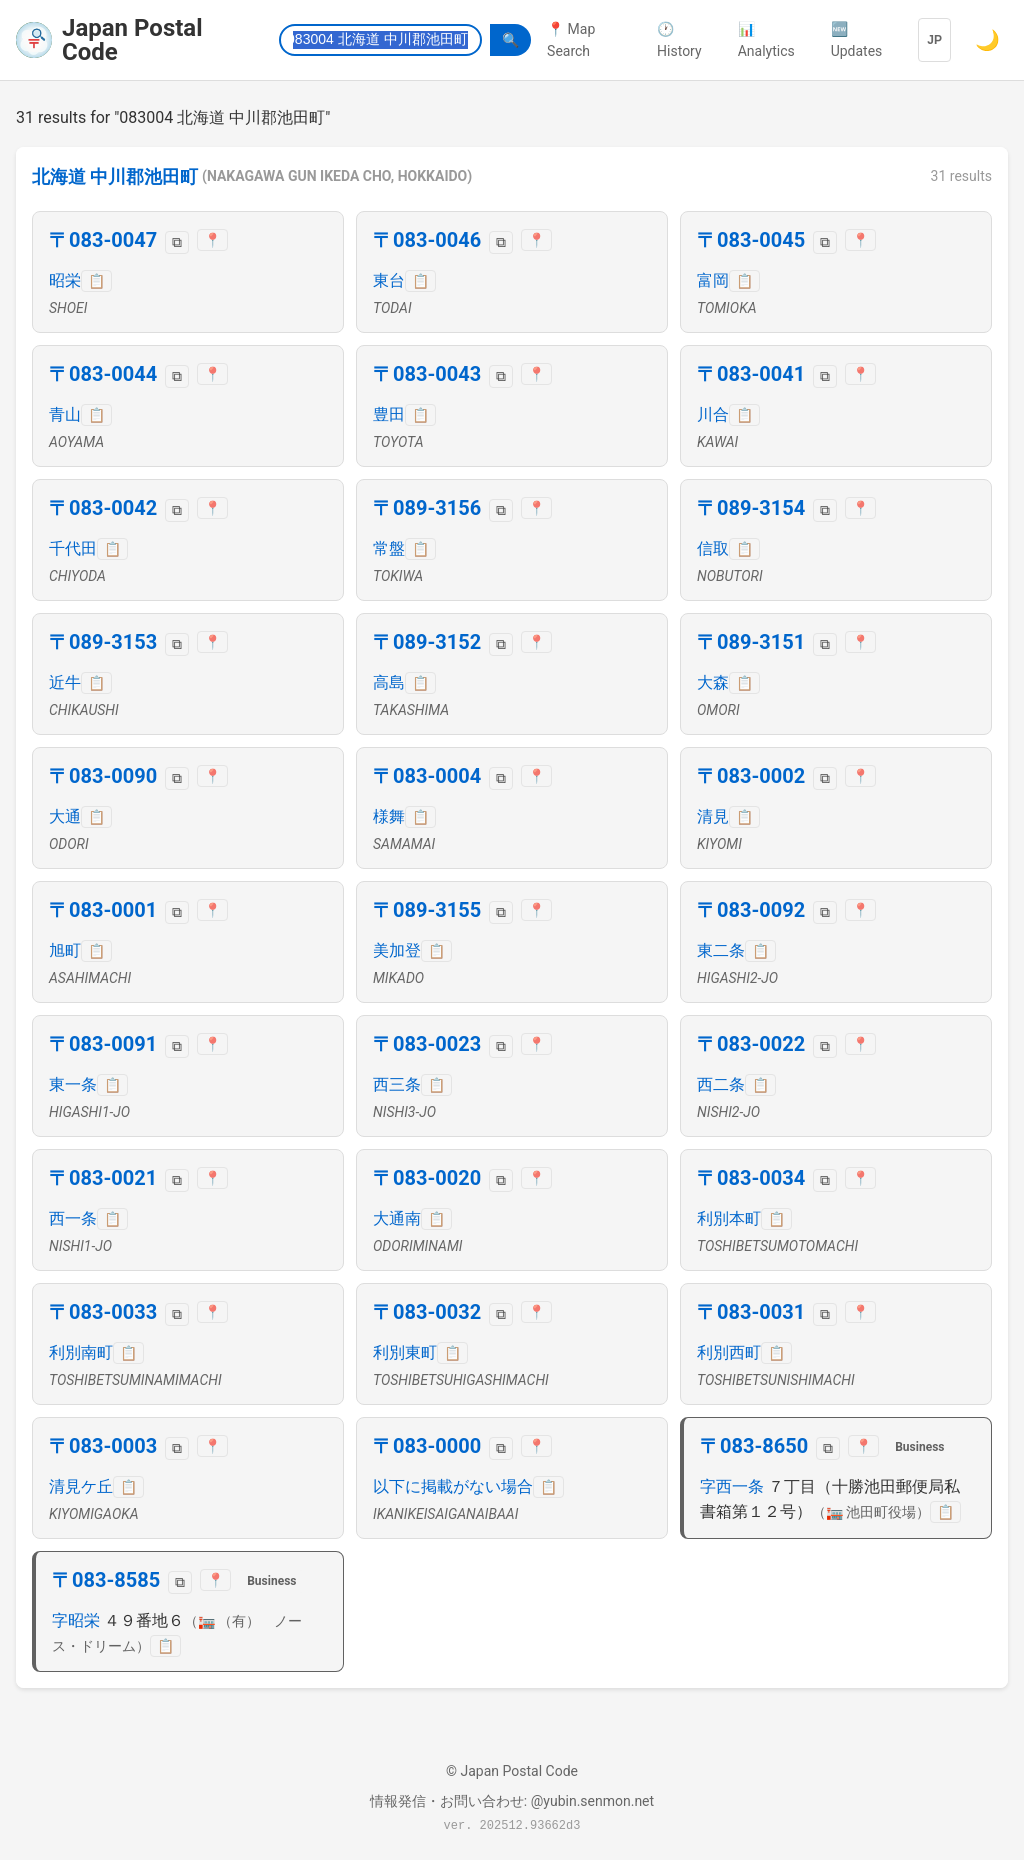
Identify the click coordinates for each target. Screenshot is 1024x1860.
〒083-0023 (427, 1044)
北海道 (59, 177)
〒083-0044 (103, 374)
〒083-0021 (103, 1178)
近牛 (65, 682)
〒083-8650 (754, 1446)
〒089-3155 (427, 910)
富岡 (713, 280)
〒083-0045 (751, 240)
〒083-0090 (103, 776)
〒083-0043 (427, 374)
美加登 (397, 950)
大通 (65, 816)
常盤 (389, 548)
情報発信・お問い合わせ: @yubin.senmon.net (512, 1801)
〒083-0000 (427, 1446)
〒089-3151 (751, 642)
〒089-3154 (751, 508)
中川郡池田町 (144, 177)
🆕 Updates (857, 40)
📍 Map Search (571, 40)
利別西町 (729, 1352)
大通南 (397, 1218)
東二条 (721, 950)
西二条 (721, 1084)
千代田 (73, 548)
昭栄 (65, 280)
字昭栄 (76, 1620)
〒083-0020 (427, 1178)
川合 (713, 414)
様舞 (389, 816)
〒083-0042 (103, 508)
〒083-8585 (106, 1580)
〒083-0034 (751, 1178)
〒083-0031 (751, 1312)
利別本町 (729, 1218)
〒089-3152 (427, 642)
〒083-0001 (103, 910)
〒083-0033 (103, 1312)
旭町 (65, 950)
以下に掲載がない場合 (453, 1486)
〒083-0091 (103, 1044)
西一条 (73, 1218)
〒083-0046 (427, 240)
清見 (713, 816)
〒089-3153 (103, 642)
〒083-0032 (427, 1312)
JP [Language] (934, 40)
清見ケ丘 (81, 1486)
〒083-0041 (751, 374)
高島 (389, 682)
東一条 (73, 1084)
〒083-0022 (751, 1044)
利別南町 (81, 1352)
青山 (65, 414)
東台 (389, 280)
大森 (713, 682)
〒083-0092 (751, 910)
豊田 (389, 414)
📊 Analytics (766, 40)
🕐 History (679, 40)
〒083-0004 (427, 776)
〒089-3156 (427, 508)
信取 (713, 548)
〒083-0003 (103, 1446)
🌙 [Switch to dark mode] (987, 40)
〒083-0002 (751, 776)
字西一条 (732, 1486)
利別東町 (405, 1352)
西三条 (397, 1084)
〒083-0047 (103, 240)
